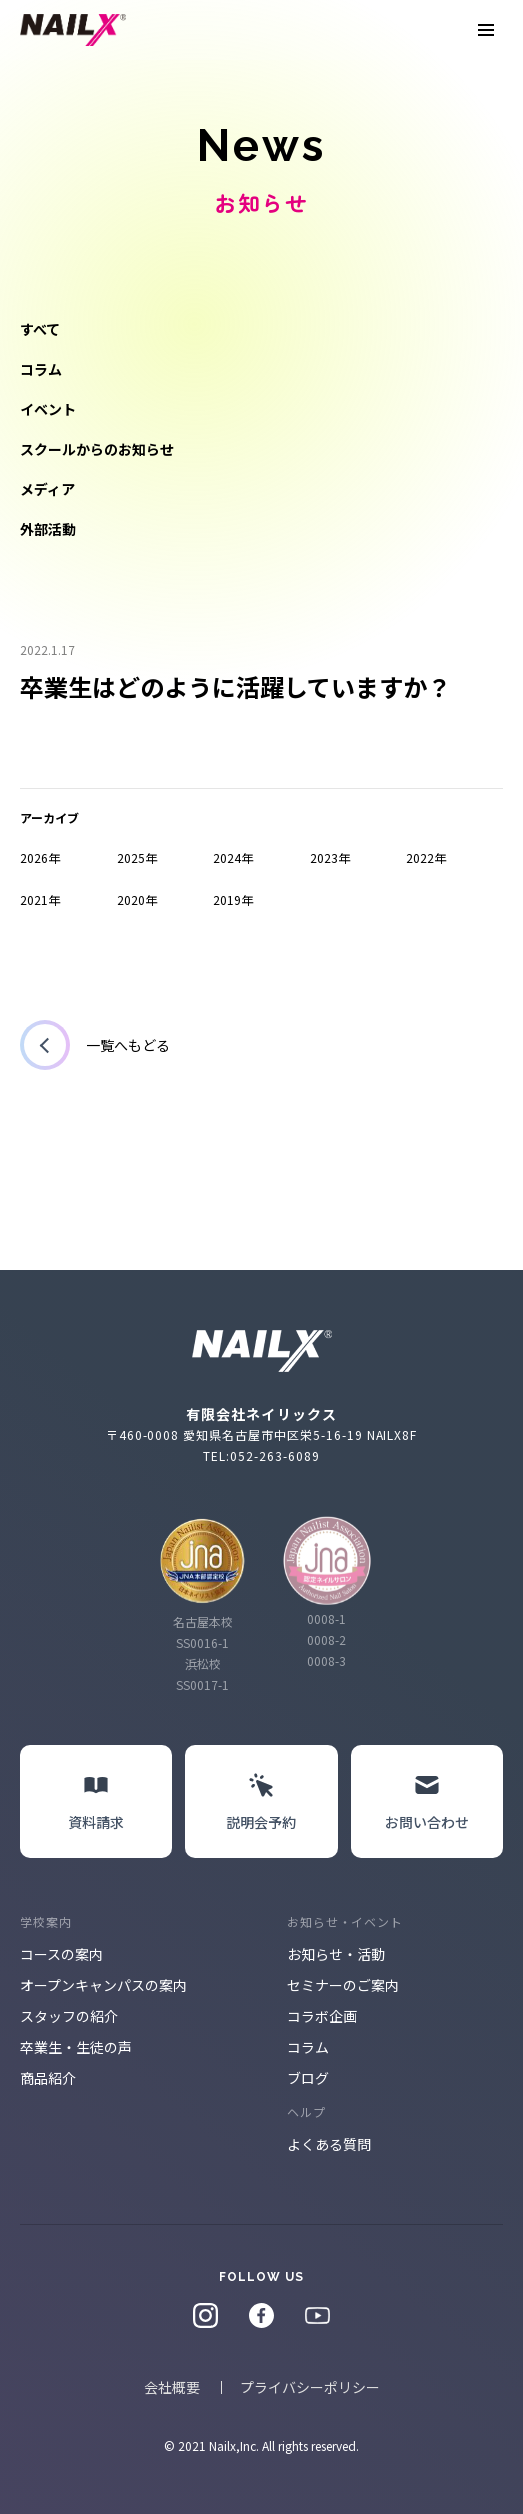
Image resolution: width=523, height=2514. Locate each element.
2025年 (137, 857)
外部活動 (48, 529)
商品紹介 (48, 2078)
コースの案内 (61, 1954)
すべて (40, 329)
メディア (47, 489)
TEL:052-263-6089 (261, 1455)
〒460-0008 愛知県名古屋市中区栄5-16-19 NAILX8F (262, 1434)
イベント (48, 409)
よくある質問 (329, 2144)
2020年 (137, 899)
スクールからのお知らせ (97, 449)
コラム (41, 369)
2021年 (40, 899)
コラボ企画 (322, 2016)
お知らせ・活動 (336, 1954)
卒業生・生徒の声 (76, 2047)
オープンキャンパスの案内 (103, 1985)
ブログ (308, 2078)
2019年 (233, 899)
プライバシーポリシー (310, 2387)
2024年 (233, 857)
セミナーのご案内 (343, 1985)
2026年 (40, 857)
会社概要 (172, 2387)
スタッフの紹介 (69, 2016)
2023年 (330, 857)
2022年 (426, 857)
